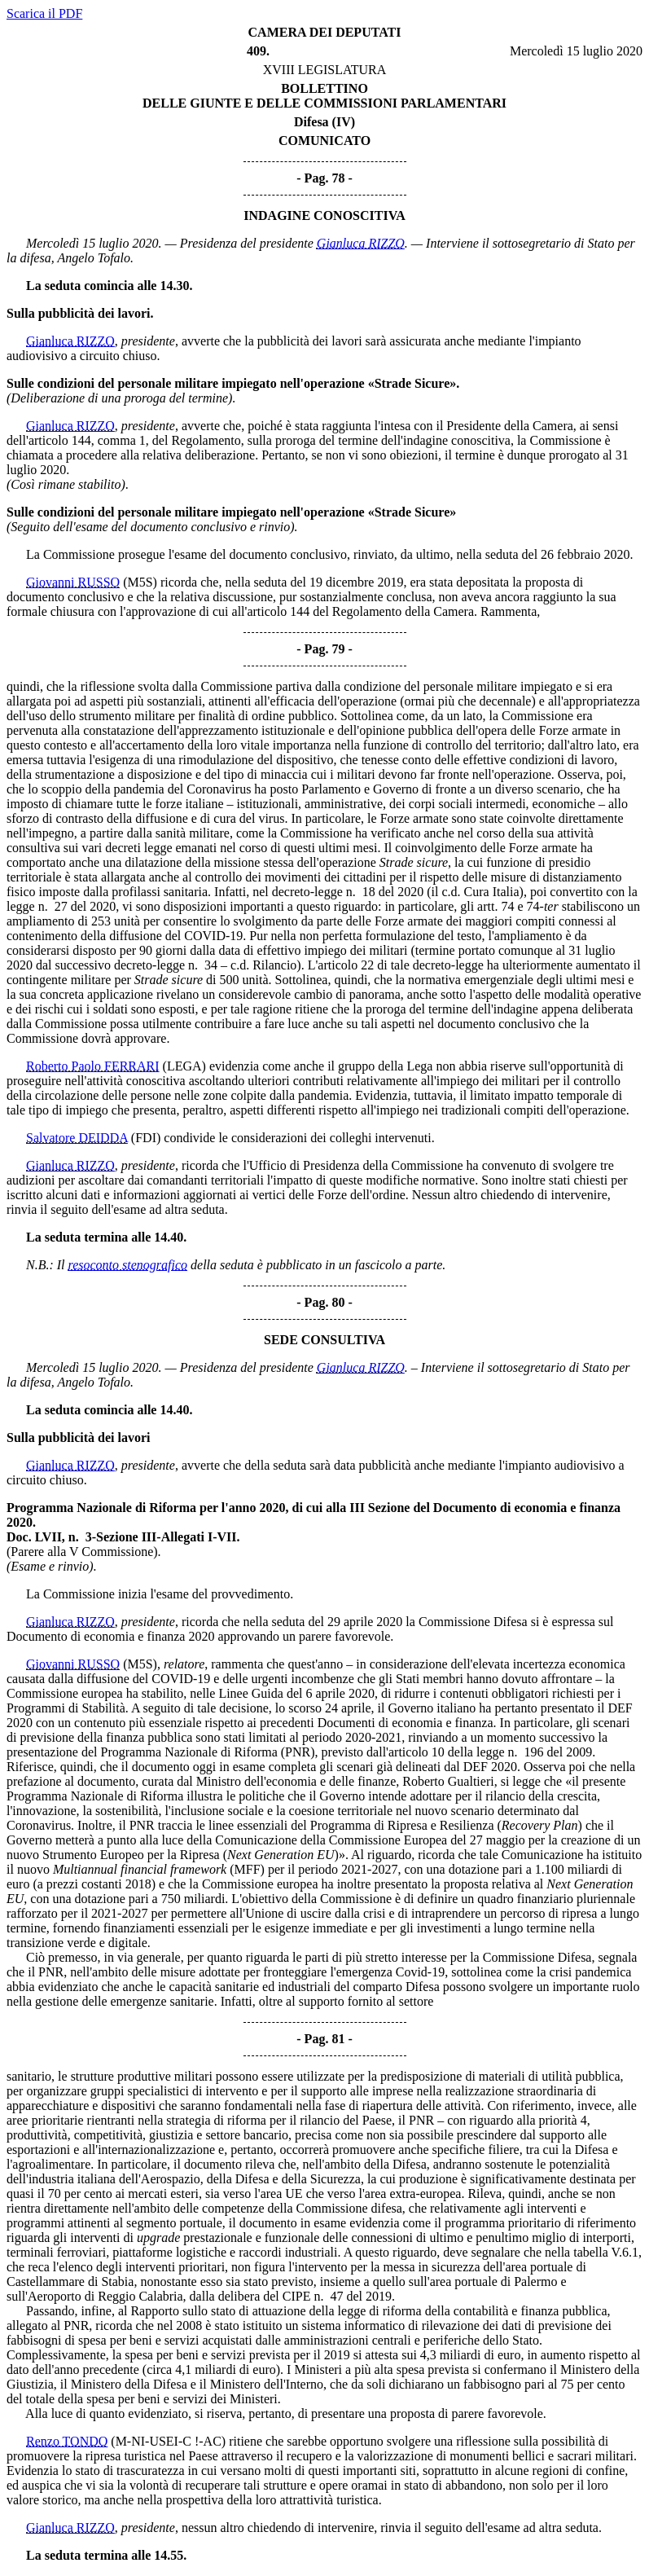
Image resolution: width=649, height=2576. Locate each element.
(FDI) (145, 1138)
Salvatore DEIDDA (77, 1138)
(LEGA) (184, 1066)
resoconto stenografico (128, 1265)
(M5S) (140, 582)
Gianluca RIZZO (361, 243)
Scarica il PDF (44, 13)
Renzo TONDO (66, 2441)
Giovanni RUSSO (73, 582)
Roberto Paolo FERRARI (93, 1066)
